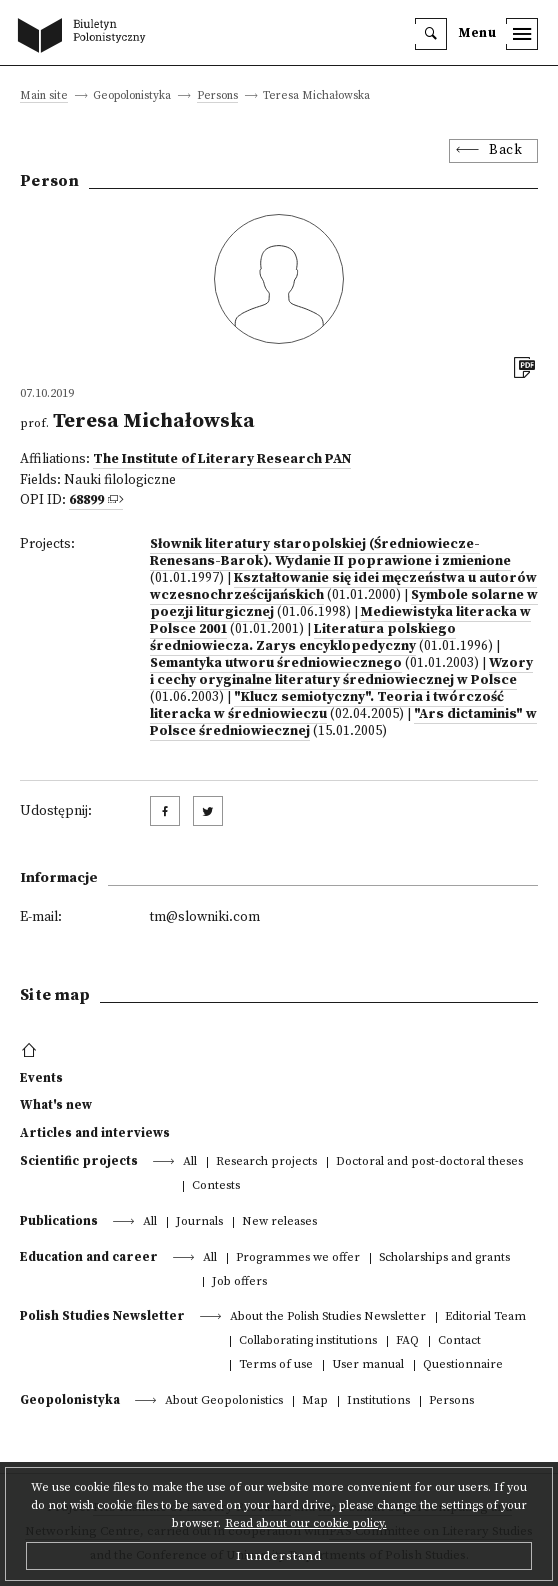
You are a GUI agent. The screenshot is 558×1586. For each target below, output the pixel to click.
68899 (86, 500)
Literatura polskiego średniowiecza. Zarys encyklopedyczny (303, 638)
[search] (431, 34)
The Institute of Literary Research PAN (222, 459)
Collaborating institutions (308, 1341)
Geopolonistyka (70, 1400)
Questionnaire (463, 1365)
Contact (459, 1341)
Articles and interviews (95, 1133)
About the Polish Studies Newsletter (328, 1317)
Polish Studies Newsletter (102, 1316)
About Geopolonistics (224, 1401)
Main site (44, 96)
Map (315, 1401)
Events (41, 1078)
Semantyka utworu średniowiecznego (276, 663)
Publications (59, 1221)
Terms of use (276, 1365)
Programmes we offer (298, 1258)
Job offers (239, 1282)
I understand (279, 1556)
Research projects (266, 1162)
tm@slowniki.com (205, 917)
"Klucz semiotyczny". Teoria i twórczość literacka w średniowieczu (327, 706)
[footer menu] (31, 1051)
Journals (199, 1222)
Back (505, 150)
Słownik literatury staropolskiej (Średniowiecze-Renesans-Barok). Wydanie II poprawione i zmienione (330, 553)
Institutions (378, 1401)
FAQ (407, 1341)
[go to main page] (86, 37)
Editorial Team (485, 1317)
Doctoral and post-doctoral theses (429, 1162)
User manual (368, 1365)
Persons (217, 96)
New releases (279, 1222)
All (190, 1162)
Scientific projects (79, 1161)
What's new (56, 1105)
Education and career (89, 1257)
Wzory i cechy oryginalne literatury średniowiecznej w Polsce (341, 672)
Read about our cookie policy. (306, 1523)
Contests (216, 1186)
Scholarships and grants (444, 1258)
